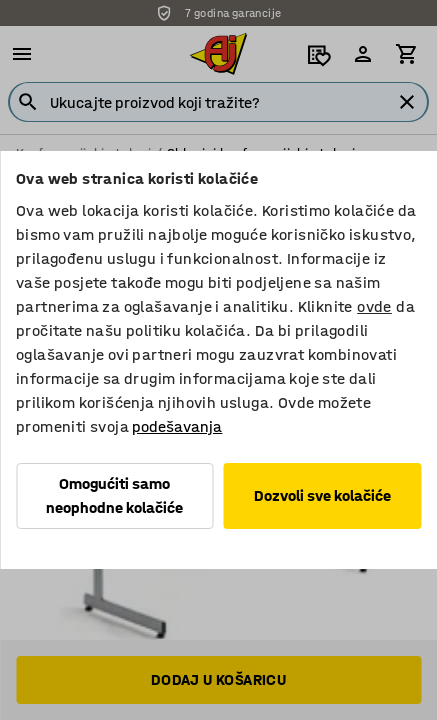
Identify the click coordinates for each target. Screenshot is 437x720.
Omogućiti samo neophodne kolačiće (114, 495)
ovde (374, 306)
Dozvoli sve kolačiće (322, 495)
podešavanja (177, 426)
